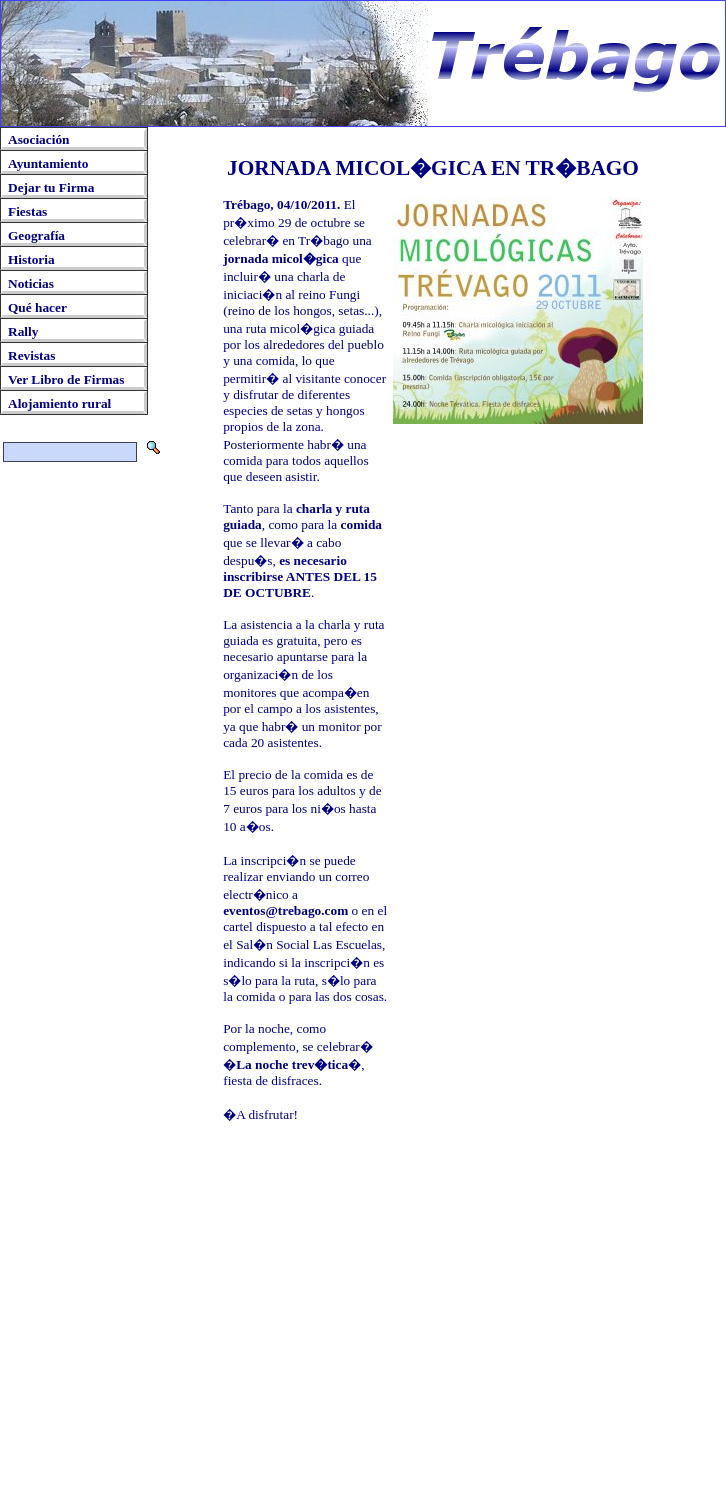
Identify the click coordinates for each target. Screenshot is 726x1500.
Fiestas (27, 211)
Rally (23, 331)
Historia (31, 259)
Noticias (31, 283)
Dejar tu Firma (51, 187)
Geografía (36, 235)
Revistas (31, 355)
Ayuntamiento (48, 163)
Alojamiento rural (59, 403)
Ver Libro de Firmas (66, 379)
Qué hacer (37, 307)
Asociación (38, 139)
